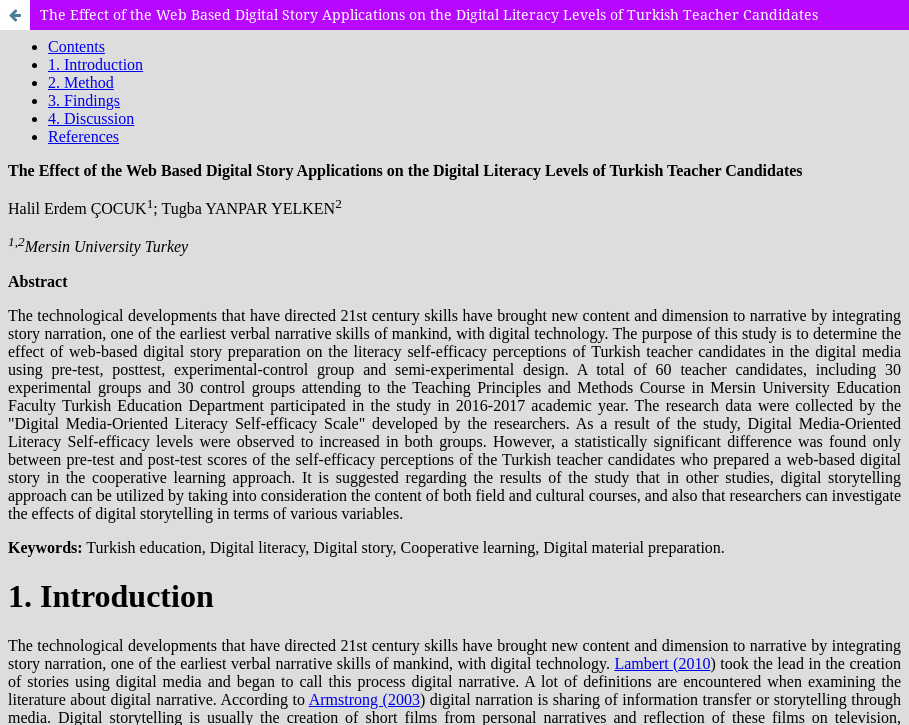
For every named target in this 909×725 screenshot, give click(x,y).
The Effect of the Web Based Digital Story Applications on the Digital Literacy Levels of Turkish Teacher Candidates (429, 14)
